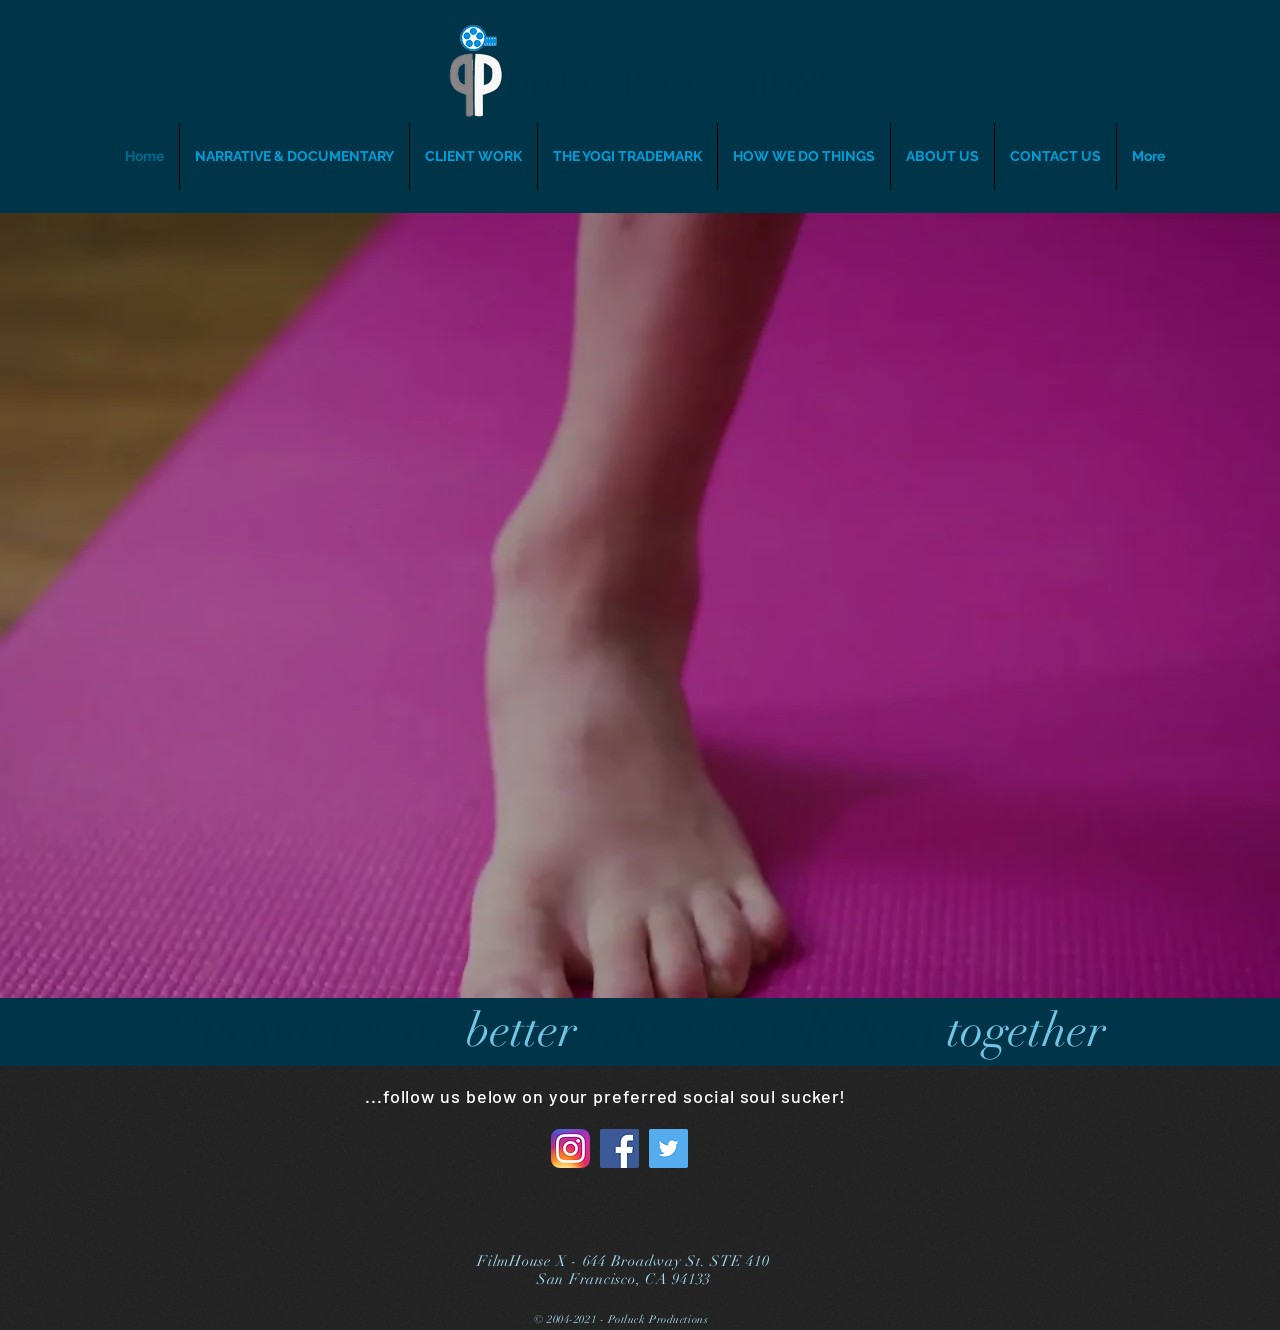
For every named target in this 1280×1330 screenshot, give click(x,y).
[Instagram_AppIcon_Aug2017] (570, 1148)
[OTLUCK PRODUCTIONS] (678, 84)
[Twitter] (668, 1148)
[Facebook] (619, 1148)
